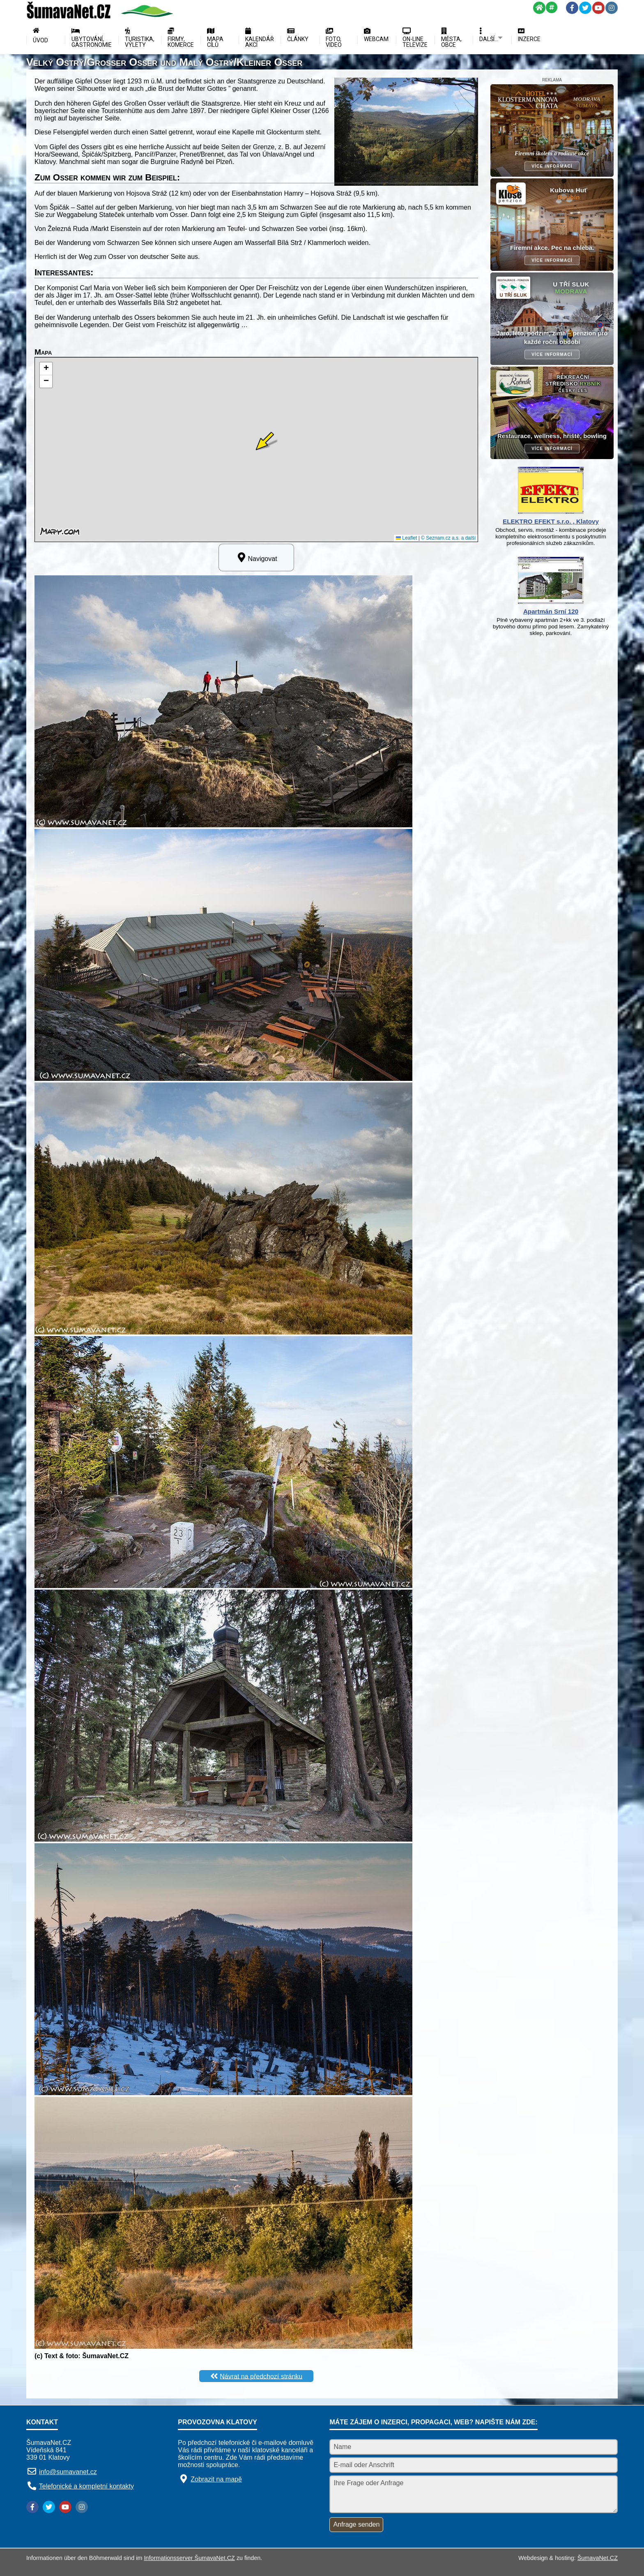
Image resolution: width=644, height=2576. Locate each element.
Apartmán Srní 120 (550, 611)
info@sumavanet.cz (68, 2471)
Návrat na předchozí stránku (261, 2376)
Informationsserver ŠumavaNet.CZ (189, 2558)
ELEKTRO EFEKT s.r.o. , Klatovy (551, 521)
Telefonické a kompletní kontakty (86, 2486)
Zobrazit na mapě (216, 2479)
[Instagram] (611, 8)
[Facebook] (572, 8)
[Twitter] (585, 8)
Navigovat (256, 557)
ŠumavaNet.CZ (597, 2558)
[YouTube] (598, 8)
